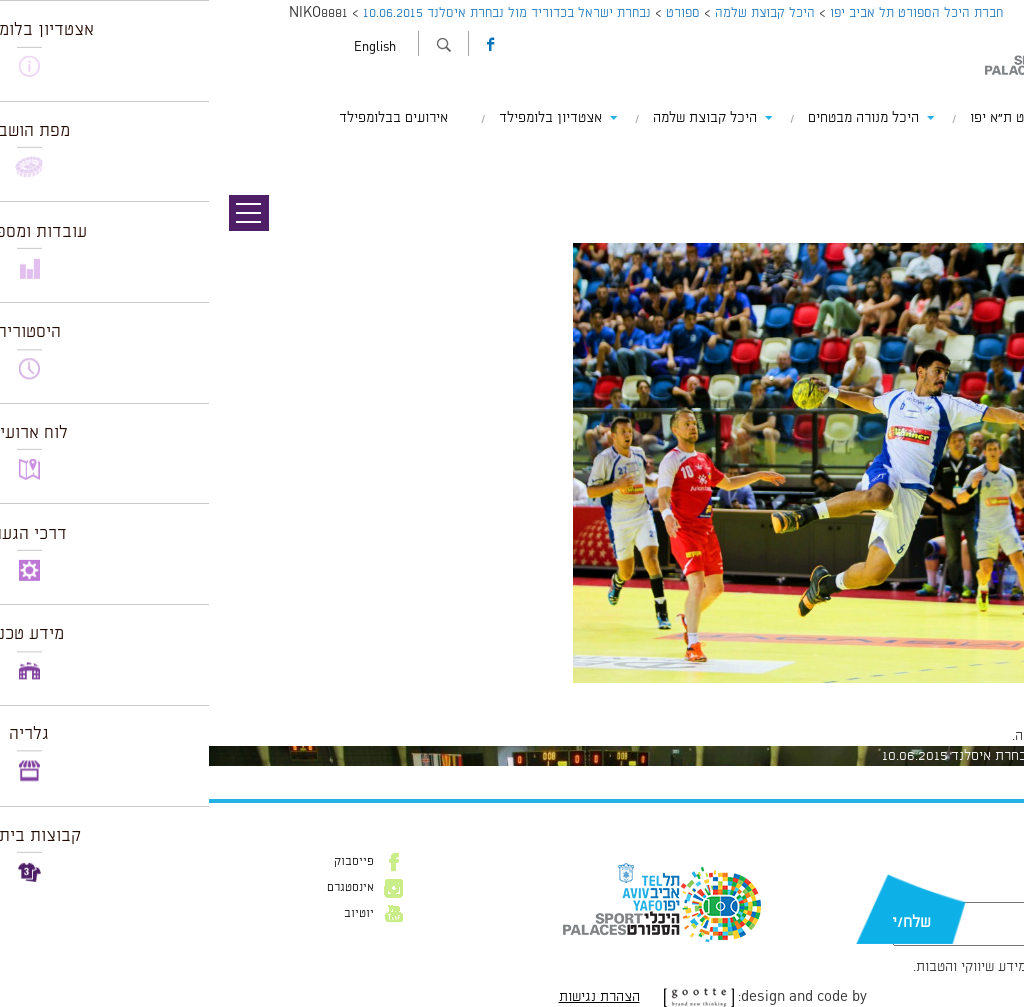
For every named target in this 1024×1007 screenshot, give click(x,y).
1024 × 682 (902, 693)
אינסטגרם (141, 888)
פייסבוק (145, 862)
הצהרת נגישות (390, 997)
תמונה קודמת (986, 155)
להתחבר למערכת (958, 736)
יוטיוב (150, 914)
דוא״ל (952, 892)
